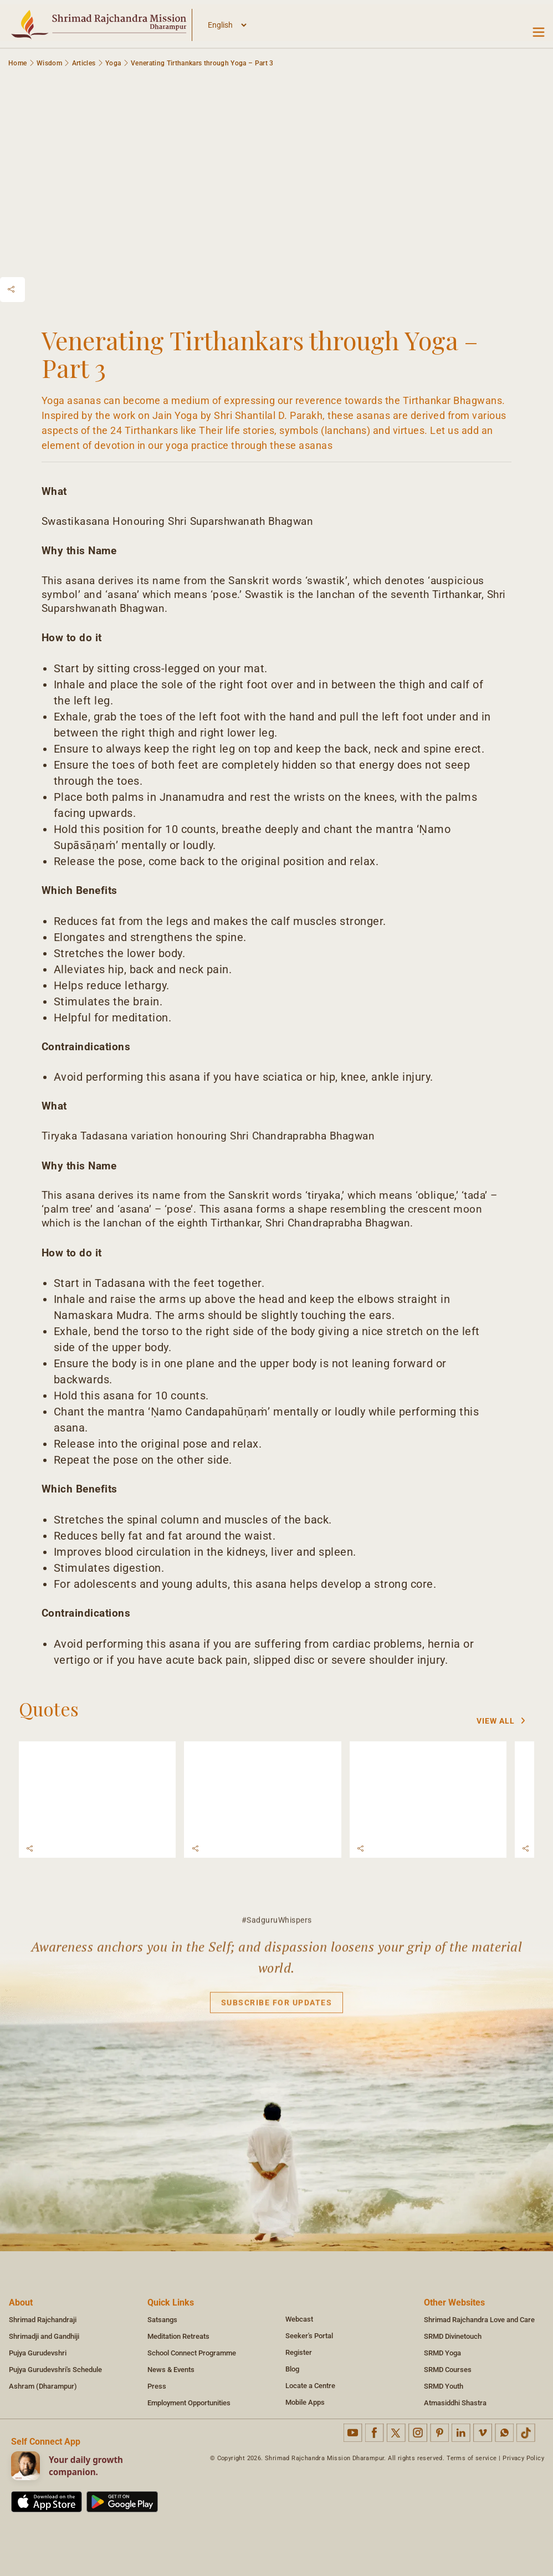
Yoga (113, 63)
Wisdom (49, 63)
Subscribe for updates (276, 2009)
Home (17, 63)
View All (501, 1720)
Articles (84, 63)
